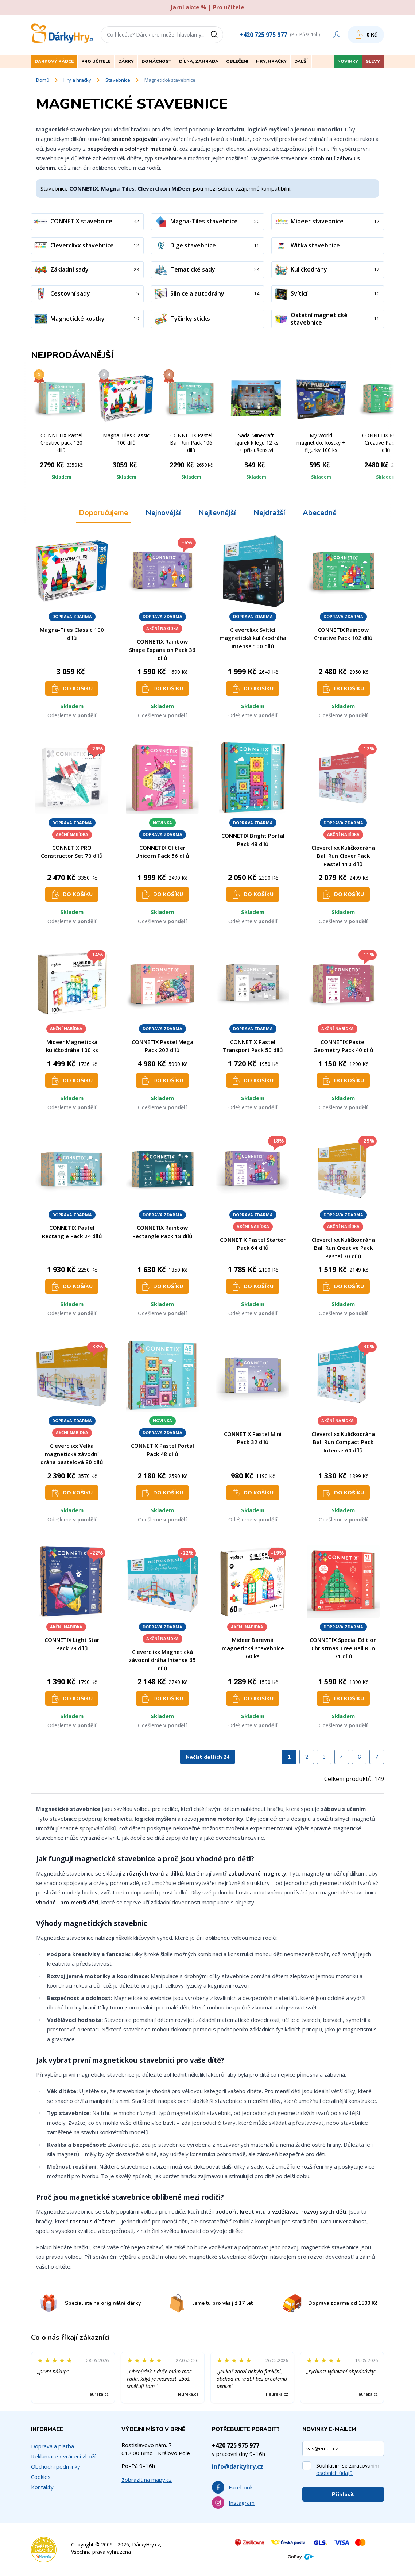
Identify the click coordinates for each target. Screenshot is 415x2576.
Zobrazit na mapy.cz (146, 2479)
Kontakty (42, 2487)
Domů (42, 80)
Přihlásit (343, 2494)
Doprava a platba (52, 2446)
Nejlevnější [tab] (217, 513)
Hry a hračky (77, 80)
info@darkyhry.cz (237, 2466)
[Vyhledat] (216, 34)
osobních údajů (334, 2472)
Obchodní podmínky (55, 2466)
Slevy (373, 61)
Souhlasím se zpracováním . (347, 2469)
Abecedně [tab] (320, 513)
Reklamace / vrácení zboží (63, 2456)
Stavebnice (117, 80)
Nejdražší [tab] (269, 513)
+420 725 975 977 (263, 35)
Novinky (347, 61)
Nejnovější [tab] (163, 513)
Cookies (41, 2476)
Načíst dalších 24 (207, 1757)
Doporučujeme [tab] (103, 513)
